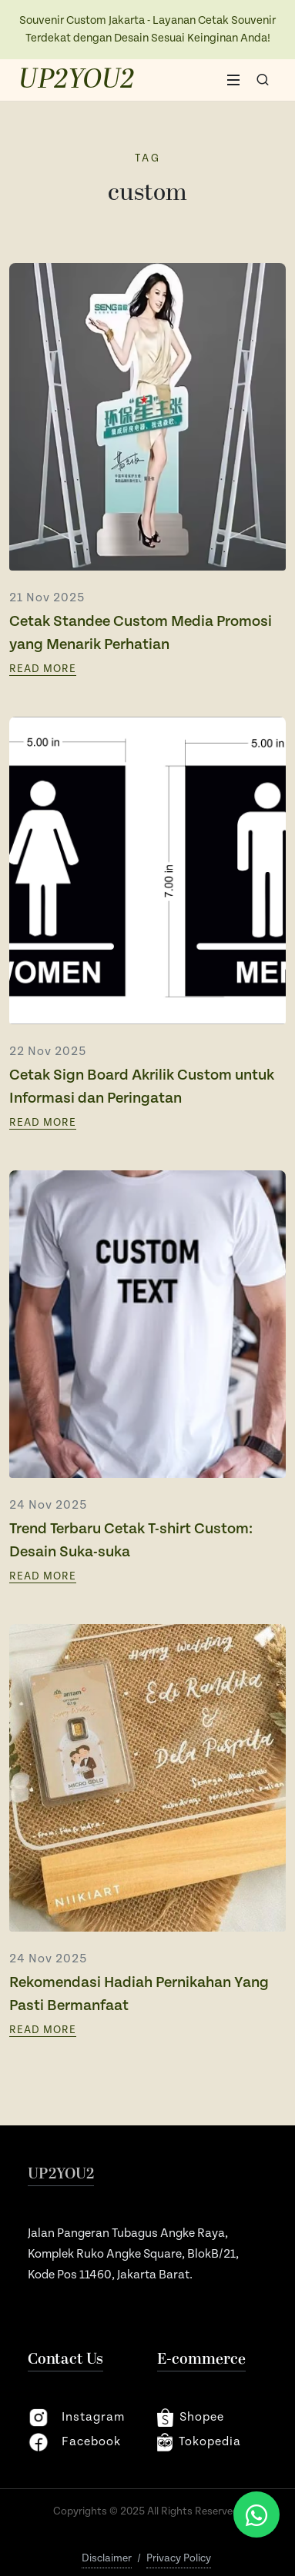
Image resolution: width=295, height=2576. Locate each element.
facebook (74, 2442)
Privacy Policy (178, 2558)
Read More (42, 669)
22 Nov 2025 (47, 1051)
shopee (190, 2417)
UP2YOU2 (76, 80)
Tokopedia (199, 2442)
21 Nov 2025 (47, 598)
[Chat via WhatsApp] (256, 2514)
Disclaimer (107, 2558)
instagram (76, 2417)
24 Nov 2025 (48, 1505)
